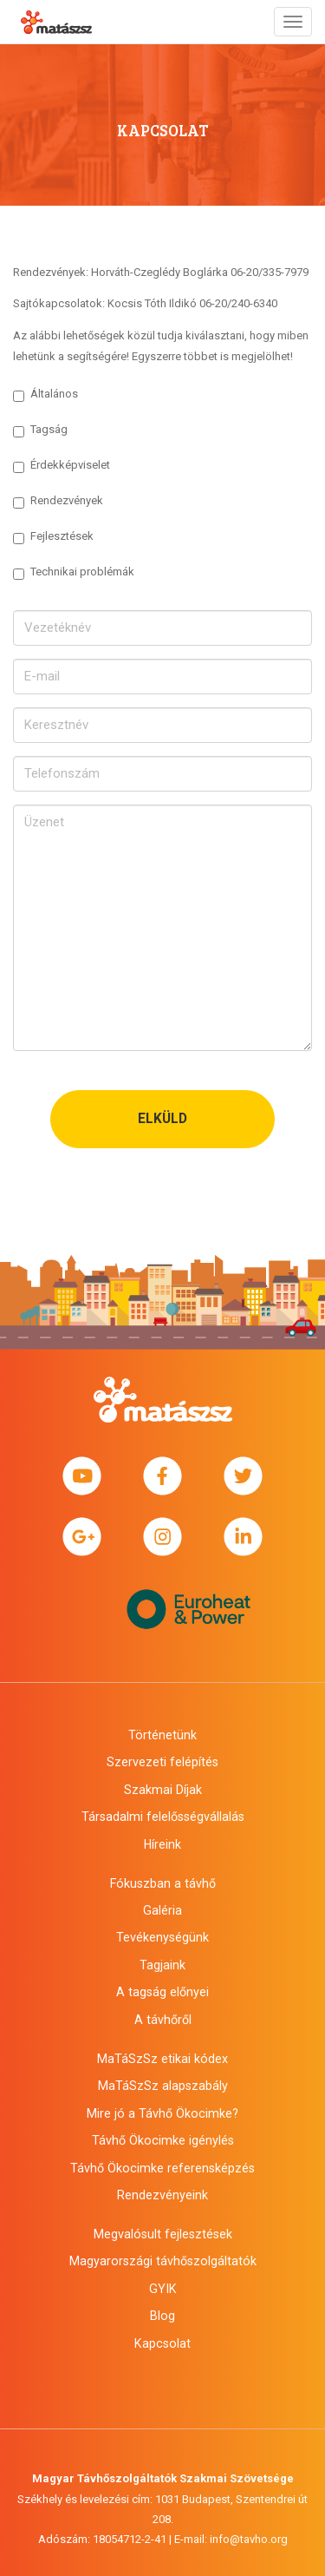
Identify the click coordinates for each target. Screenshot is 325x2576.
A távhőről (163, 2020)
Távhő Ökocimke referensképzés (162, 2168)
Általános (45, 394)
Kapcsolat (162, 2343)
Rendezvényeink (162, 2195)
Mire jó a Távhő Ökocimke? (162, 2113)
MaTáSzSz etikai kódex (162, 2059)
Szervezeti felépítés (162, 1762)
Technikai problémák (73, 572)
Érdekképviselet (61, 465)
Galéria (162, 1910)
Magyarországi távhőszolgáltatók (163, 2261)
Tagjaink (162, 1965)
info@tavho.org (249, 2539)
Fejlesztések (53, 536)
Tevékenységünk (162, 1937)
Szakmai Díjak (163, 1790)
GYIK (163, 2289)
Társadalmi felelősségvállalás (162, 1817)
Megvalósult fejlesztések (163, 2234)
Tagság (40, 430)
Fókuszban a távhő (163, 1883)
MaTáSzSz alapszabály (163, 2086)
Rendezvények (58, 501)
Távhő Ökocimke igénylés (163, 2140)
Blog (162, 2316)
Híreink (162, 1844)
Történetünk (162, 1735)
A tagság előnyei (162, 1992)
